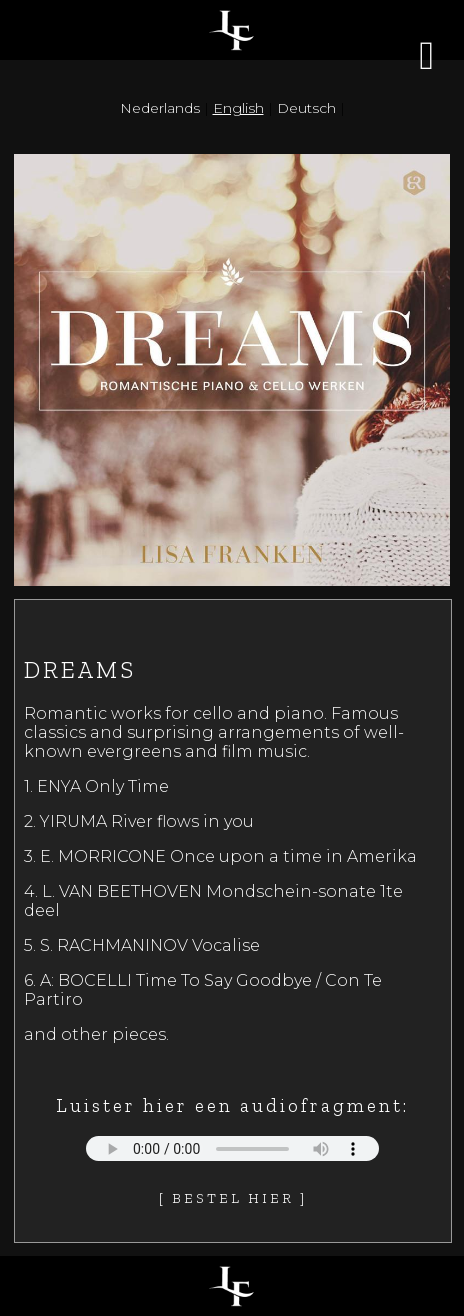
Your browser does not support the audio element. (232, 1148)
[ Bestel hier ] (233, 1198)
